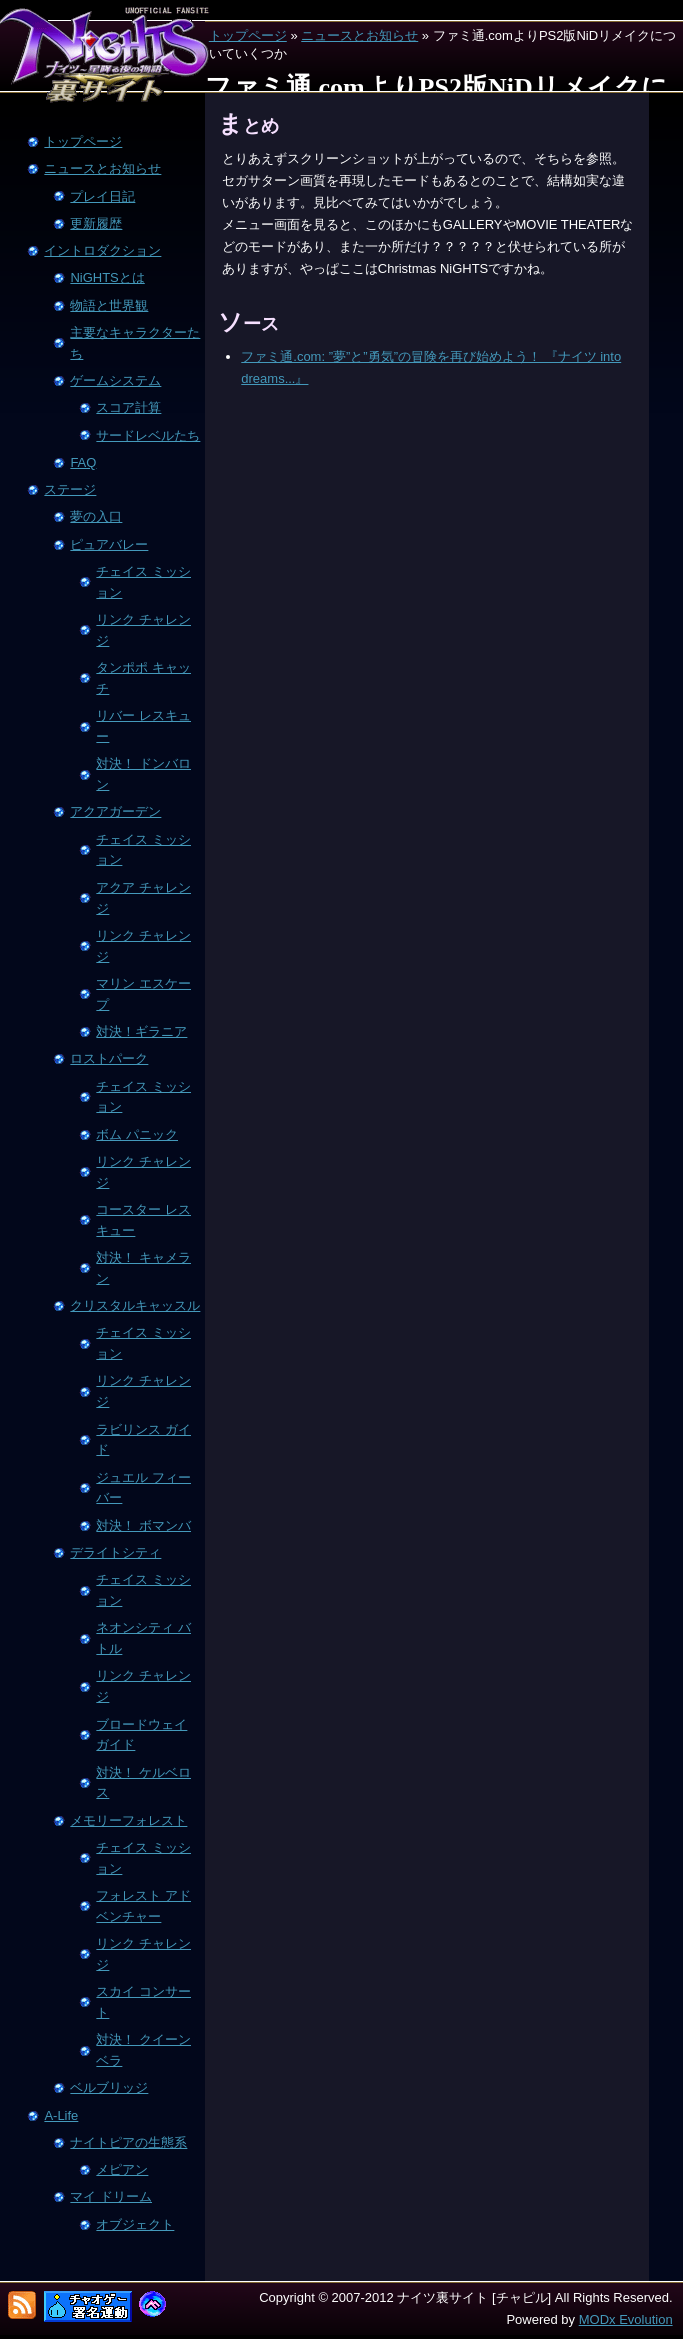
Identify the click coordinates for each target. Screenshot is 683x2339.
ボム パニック (137, 1134)
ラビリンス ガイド (143, 1440)
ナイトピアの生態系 (128, 2142)
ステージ (70, 489)
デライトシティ (115, 1552)
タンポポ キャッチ (143, 678)
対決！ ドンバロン (143, 774)
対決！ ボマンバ (143, 1525)
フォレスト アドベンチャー (143, 1906)
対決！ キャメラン (143, 1268)
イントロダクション (102, 250)
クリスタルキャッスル (135, 1305)
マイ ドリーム (111, 2196)
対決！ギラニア (141, 1031)
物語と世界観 (109, 305)
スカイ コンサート (143, 2002)
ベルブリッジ (109, 2087)
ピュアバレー (109, 544)
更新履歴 (96, 223)
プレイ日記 (102, 196)
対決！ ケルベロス (143, 1783)
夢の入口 (96, 516)
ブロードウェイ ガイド (141, 1735)
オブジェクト (135, 2224)
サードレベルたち (148, 435)
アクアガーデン (115, 811)
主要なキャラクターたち (135, 343)
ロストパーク (109, 1058)
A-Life (61, 2115)
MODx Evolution (626, 2319)
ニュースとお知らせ (359, 35)
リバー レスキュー (143, 726)
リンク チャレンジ (143, 630)
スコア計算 (128, 407)
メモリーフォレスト (128, 1820)
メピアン (122, 2169)
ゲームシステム (115, 380)
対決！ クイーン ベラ (143, 2050)
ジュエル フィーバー (143, 1488)
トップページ (248, 35)
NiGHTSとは (107, 277)
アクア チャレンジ (143, 898)
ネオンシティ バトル (143, 1638)
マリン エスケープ (143, 994)
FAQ (83, 462)
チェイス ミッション (143, 582)
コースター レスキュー (143, 1220)
